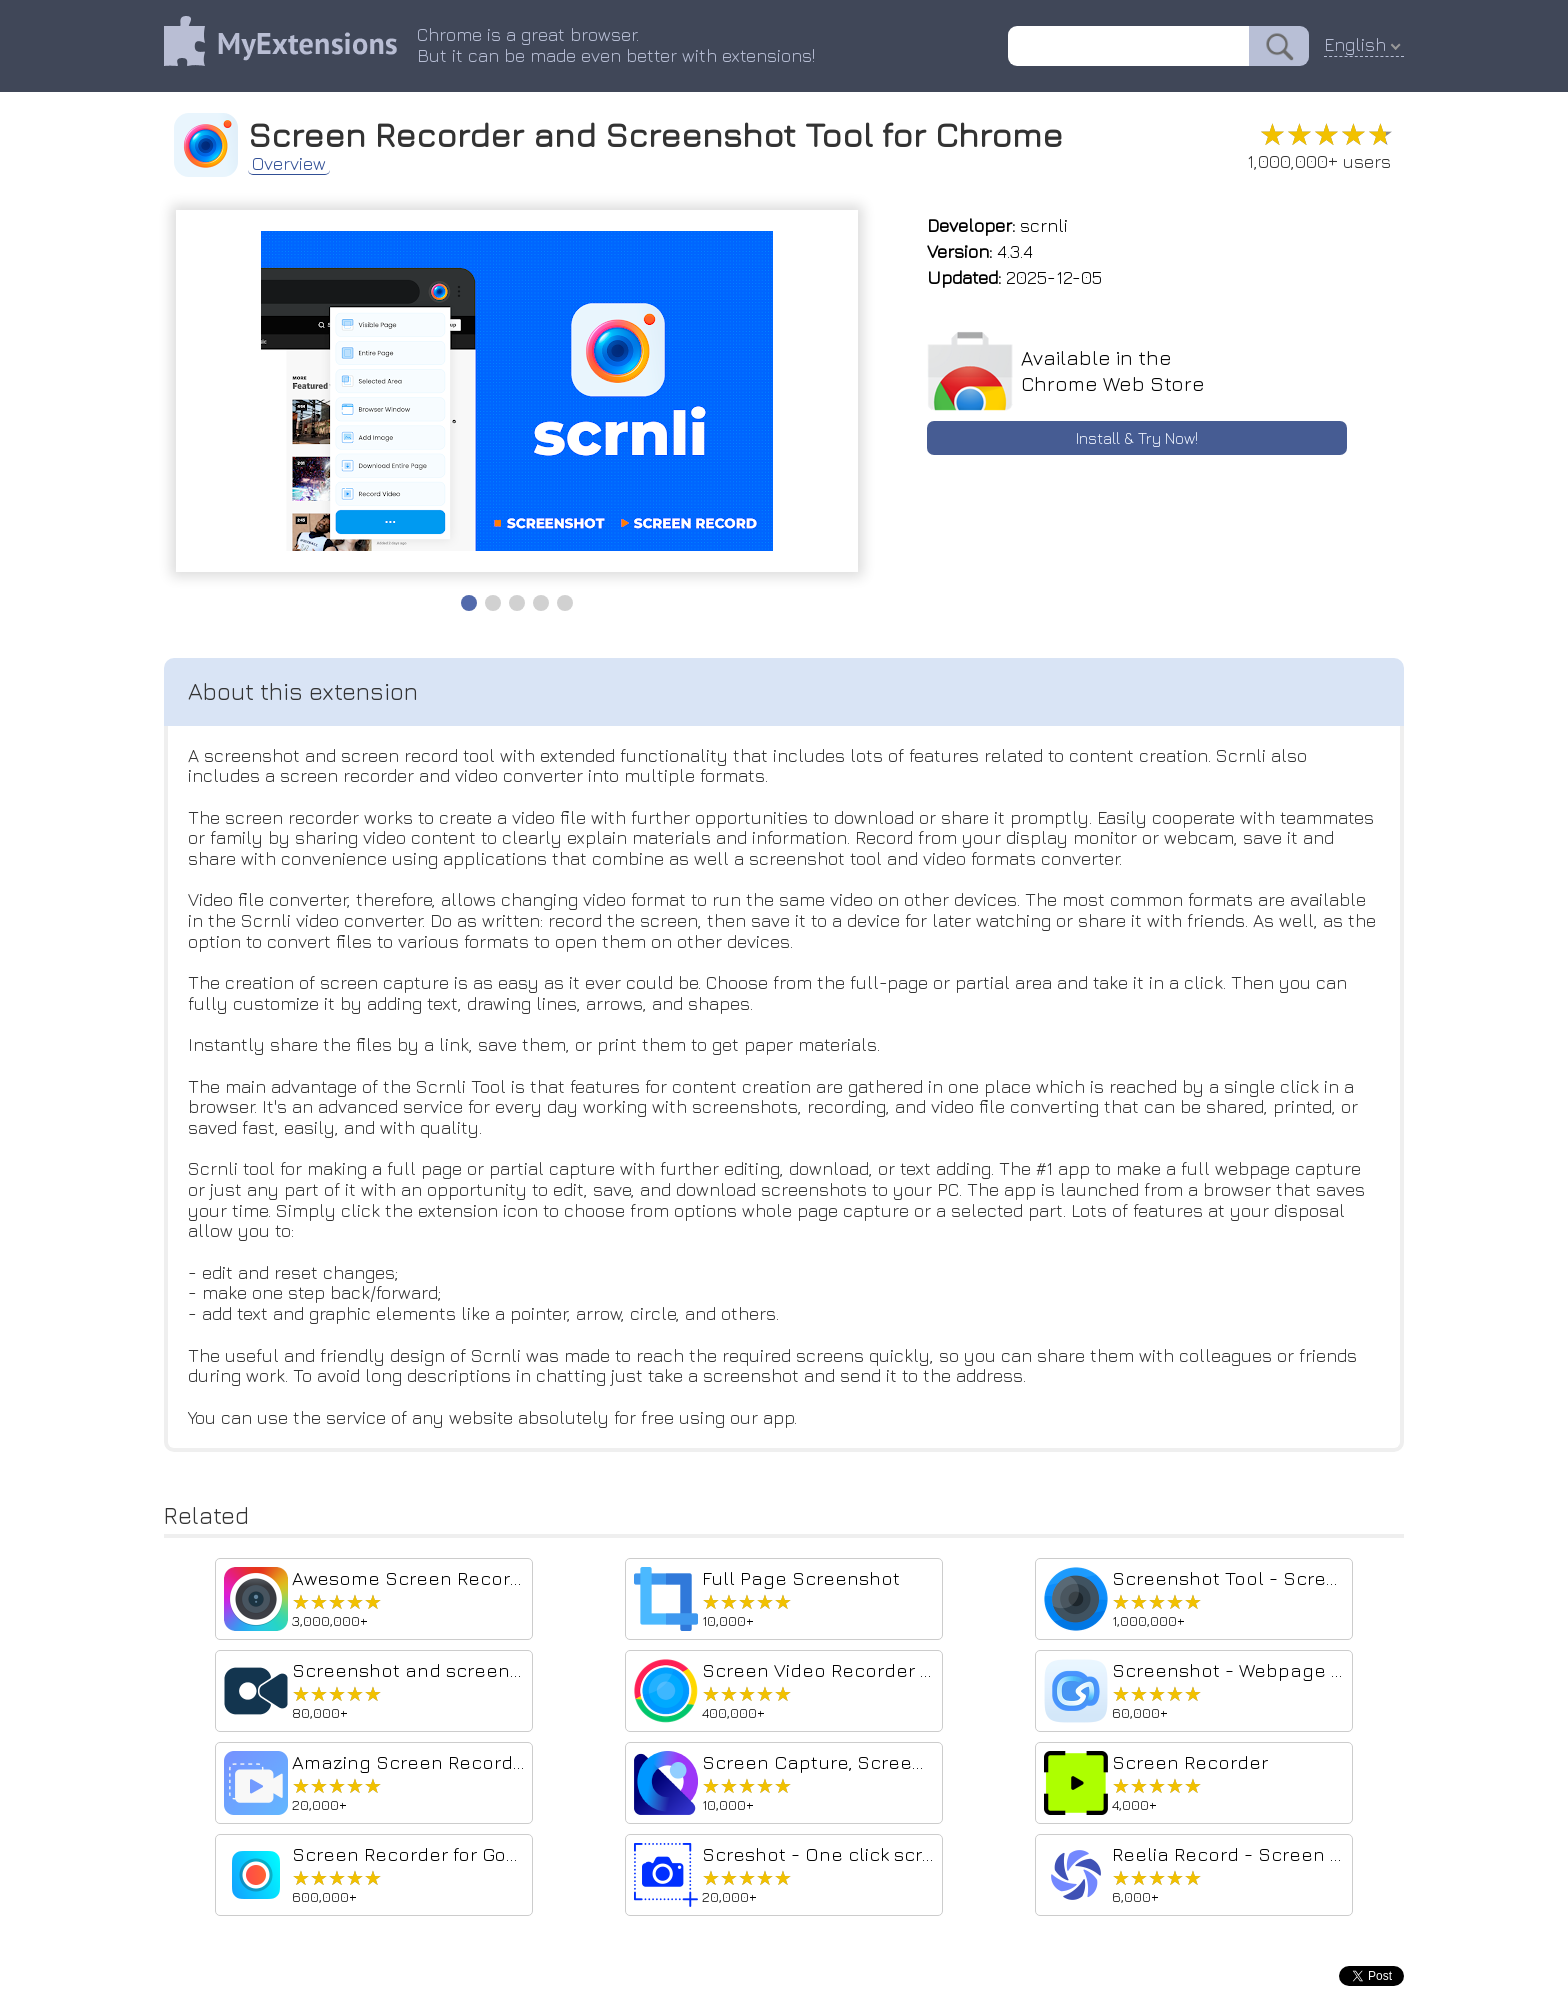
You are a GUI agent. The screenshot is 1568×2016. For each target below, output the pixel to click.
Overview (289, 164)
